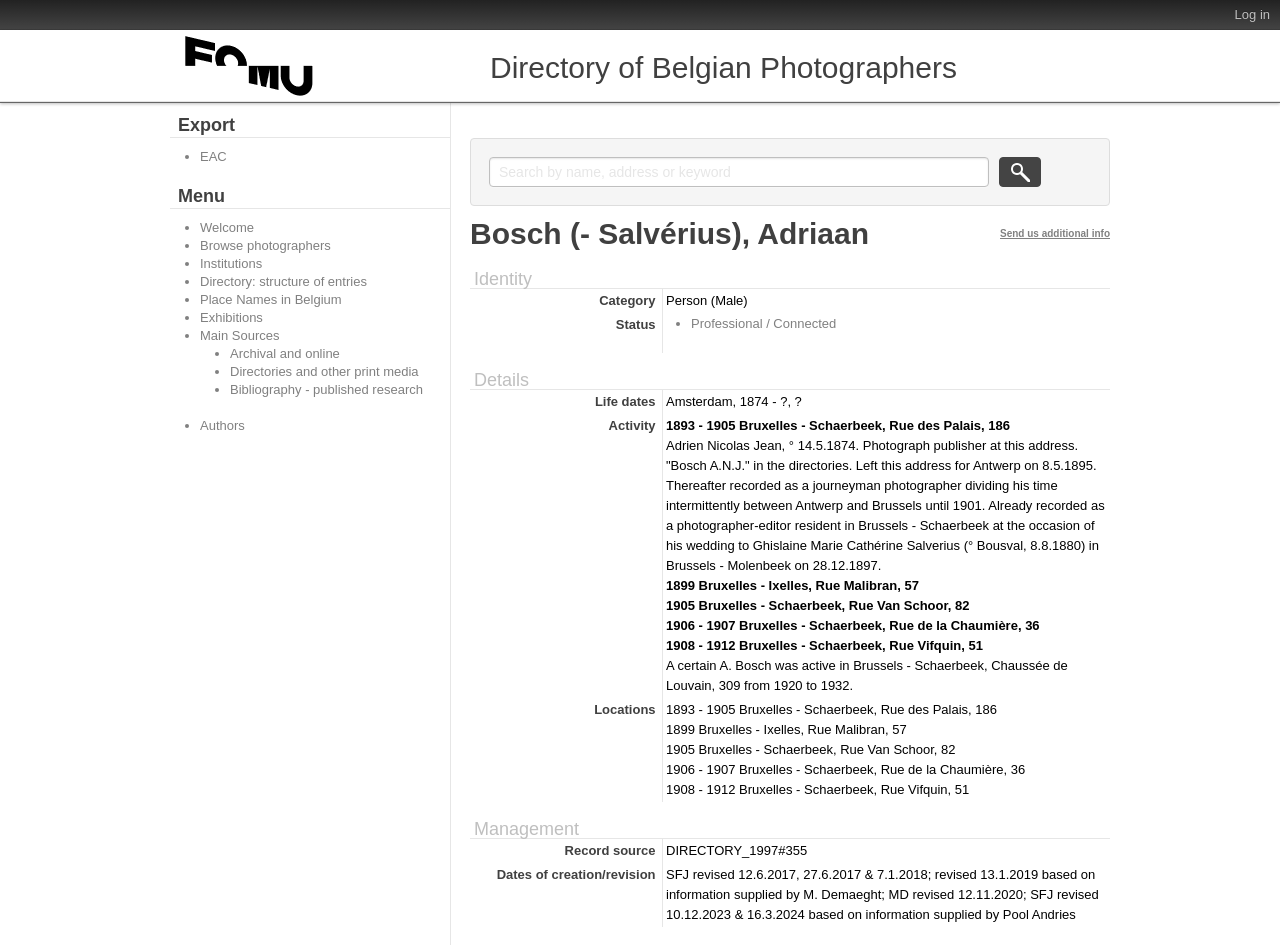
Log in (1252, 14)
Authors (222, 425)
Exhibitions (231, 317)
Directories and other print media (324, 371)
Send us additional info (1055, 233)
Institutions (231, 263)
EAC (213, 156)
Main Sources (239, 335)
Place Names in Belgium (271, 299)
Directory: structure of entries (283, 281)
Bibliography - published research (326, 389)
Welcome (227, 227)
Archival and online (285, 353)
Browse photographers (265, 245)
